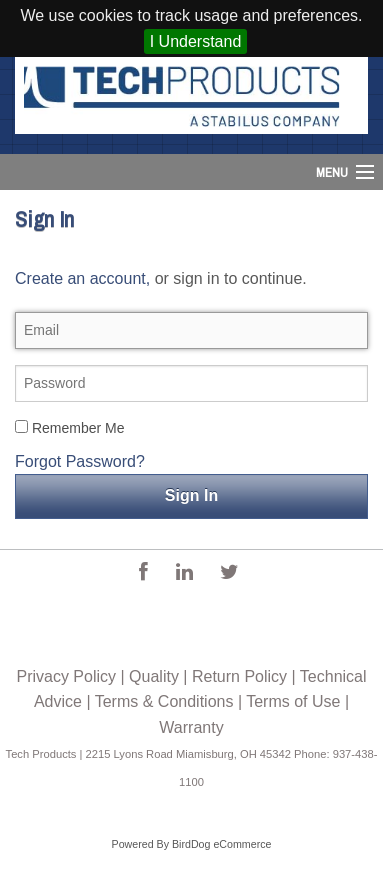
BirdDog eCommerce (222, 844)
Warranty (191, 727)
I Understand (196, 41)
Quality (154, 676)
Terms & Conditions (164, 701)
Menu (332, 172)
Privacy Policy (66, 676)
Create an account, (82, 278)
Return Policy (239, 676)
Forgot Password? (80, 461)
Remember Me (69, 428)
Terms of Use (293, 701)
